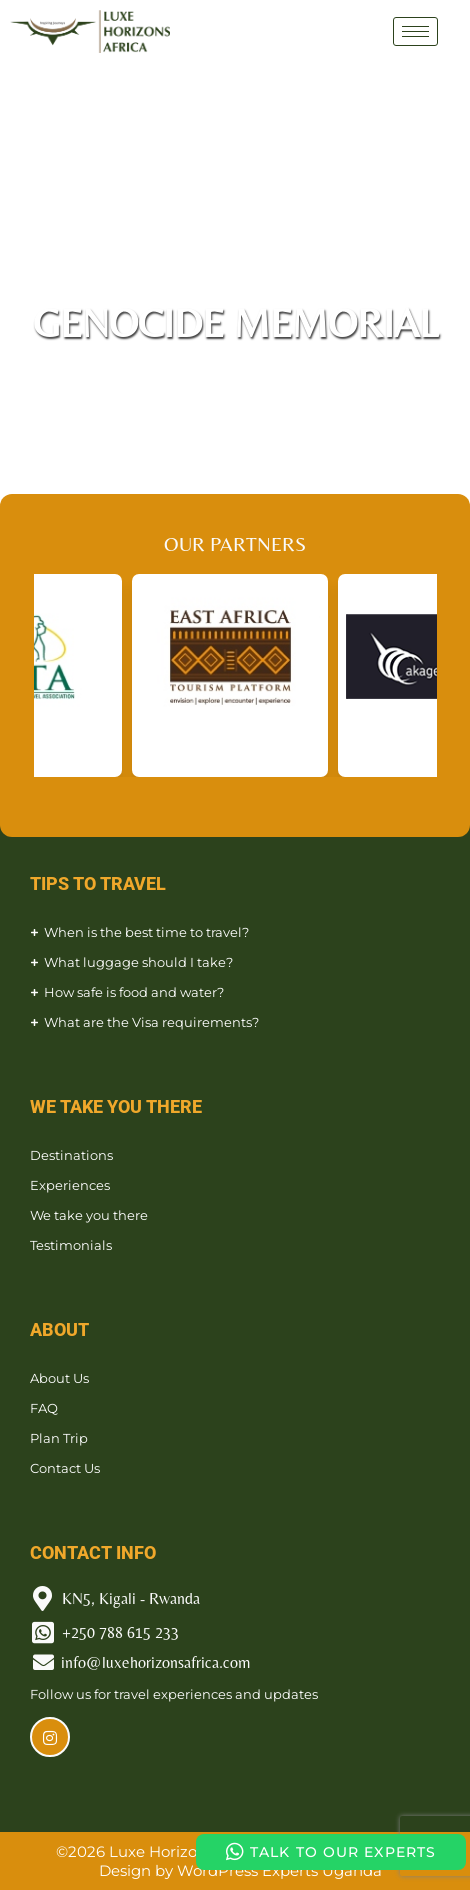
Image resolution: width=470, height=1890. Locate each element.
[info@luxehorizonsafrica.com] (43, 1662)
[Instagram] (50, 1737)
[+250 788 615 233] (42, 1632)
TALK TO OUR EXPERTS (331, 1852)
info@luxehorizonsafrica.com (155, 1662)
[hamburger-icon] (415, 31)
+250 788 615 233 (120, 1632)
